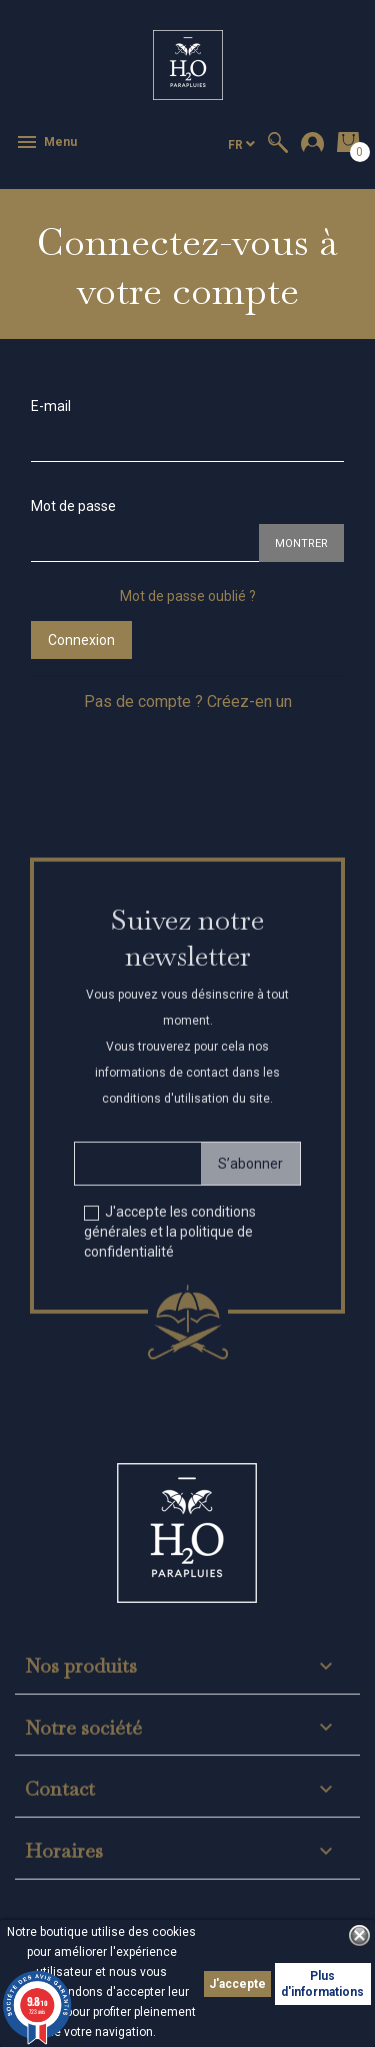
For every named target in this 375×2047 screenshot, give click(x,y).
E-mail (51, 406)
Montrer (301, 543)
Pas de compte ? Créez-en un (188, 701)
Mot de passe (73, 506)
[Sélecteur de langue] (241, 144)
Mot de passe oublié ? (188, 596)
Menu (46, 142)
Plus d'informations (322, 1984)
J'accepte (237, 1984)
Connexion (81, 640)
